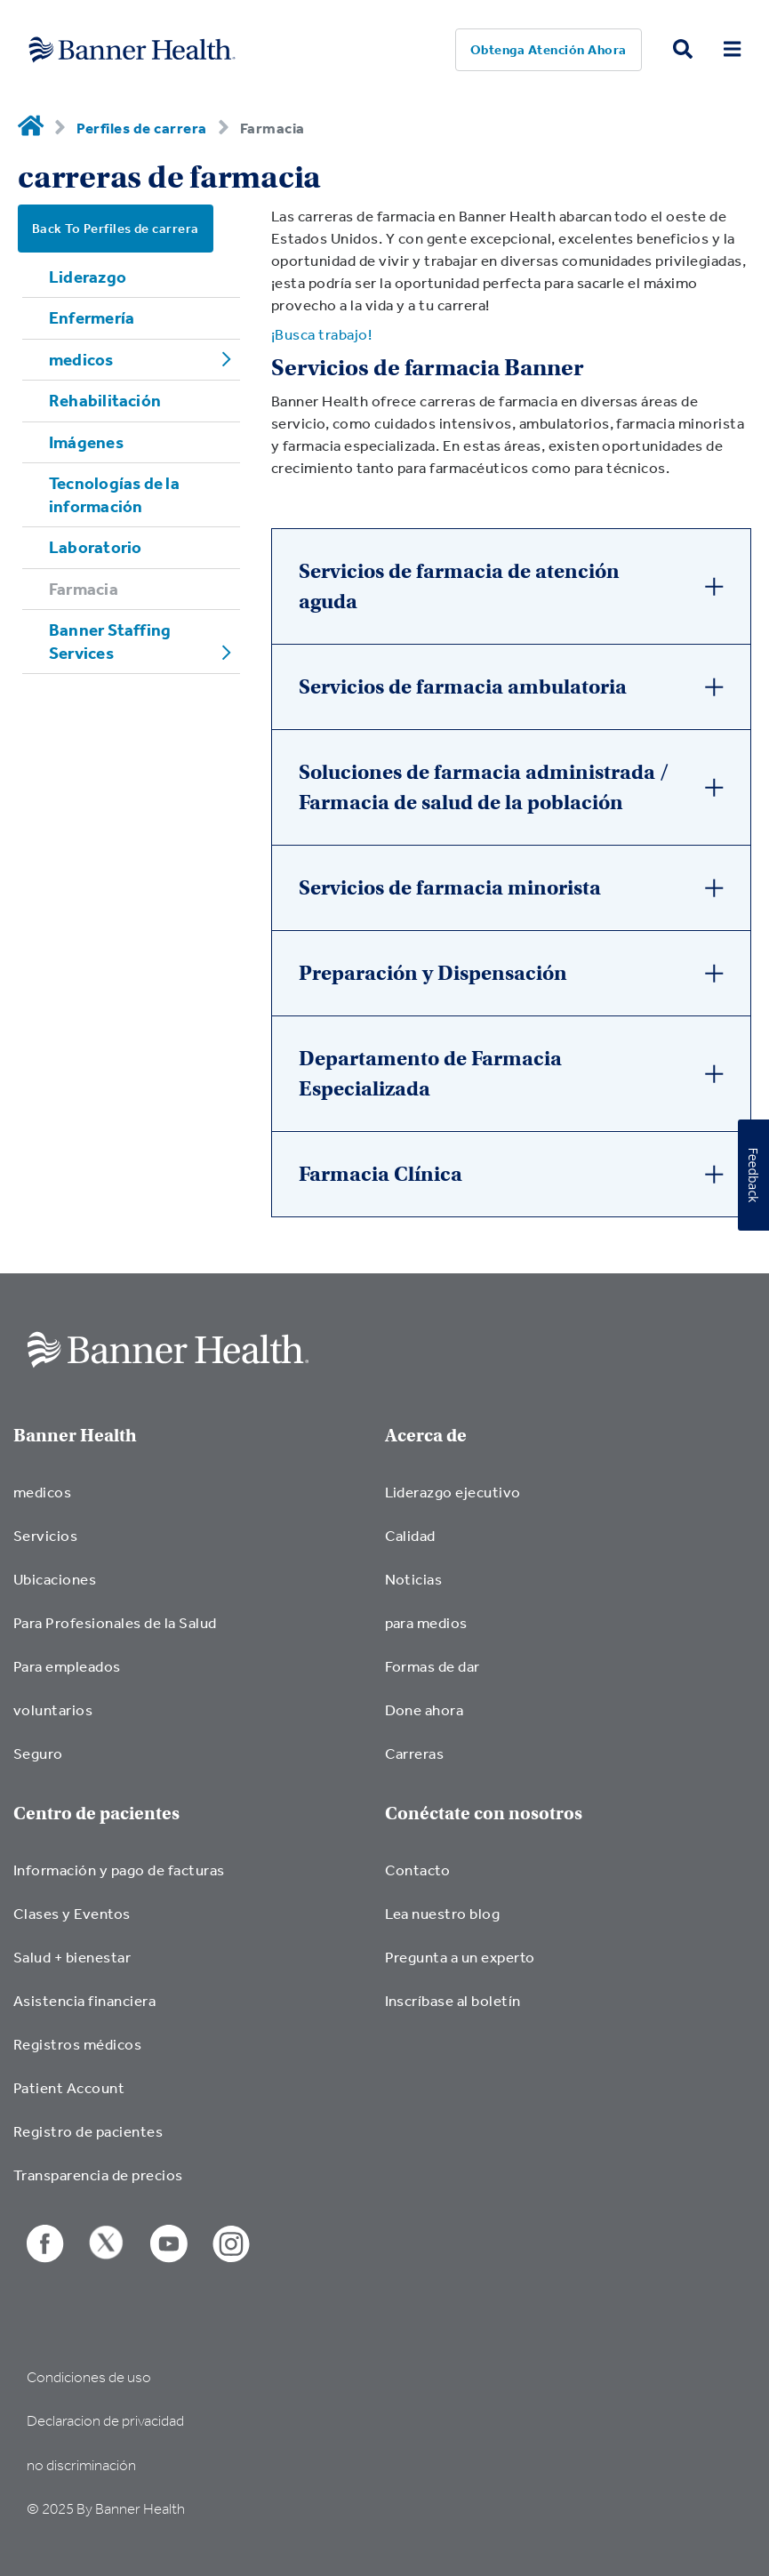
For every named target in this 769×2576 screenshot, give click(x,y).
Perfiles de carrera (141, 127)
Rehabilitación (105, 400)
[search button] (683, 50)
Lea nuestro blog (443, 1913)
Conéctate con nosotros (483, 1813)
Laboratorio (95, 547)
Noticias (414, 1578)
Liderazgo (87, 276)
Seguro (38, 1753)
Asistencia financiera (84, 2000)
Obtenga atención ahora (548, 49)
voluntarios (52, 1709)
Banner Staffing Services (110, 641)
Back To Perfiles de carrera (115, 228)
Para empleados (67, 1666)
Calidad (410, 1535)
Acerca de (426, 1435)
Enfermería (91, 317)
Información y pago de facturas (119, 1869)
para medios (426, 1622)
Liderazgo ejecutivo (453, 1491)
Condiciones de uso (89, 2377)
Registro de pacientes (88, 2131)
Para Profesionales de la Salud (115, 1622)
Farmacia (83, 588)
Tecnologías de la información (114, 494)
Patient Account (68, 2087)
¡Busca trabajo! (321, 334)
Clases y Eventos (72, 1913)
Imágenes (86, 442)
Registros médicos (77, 2043)
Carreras (415, 1753)
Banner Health (75, 1435)
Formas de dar (432, 1666)
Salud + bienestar (72, 1956)
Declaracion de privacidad (105, 2420)
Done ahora (424, 1709)
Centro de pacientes (96, 1813)
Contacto (418, 1869)
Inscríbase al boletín (453, 2000)
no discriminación (81, 2465)
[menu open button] (732, 50)
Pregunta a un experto (460, 1956)
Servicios (45, 1535)
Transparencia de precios (98, 2174)
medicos (81, 359)
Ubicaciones (54, 1578)
